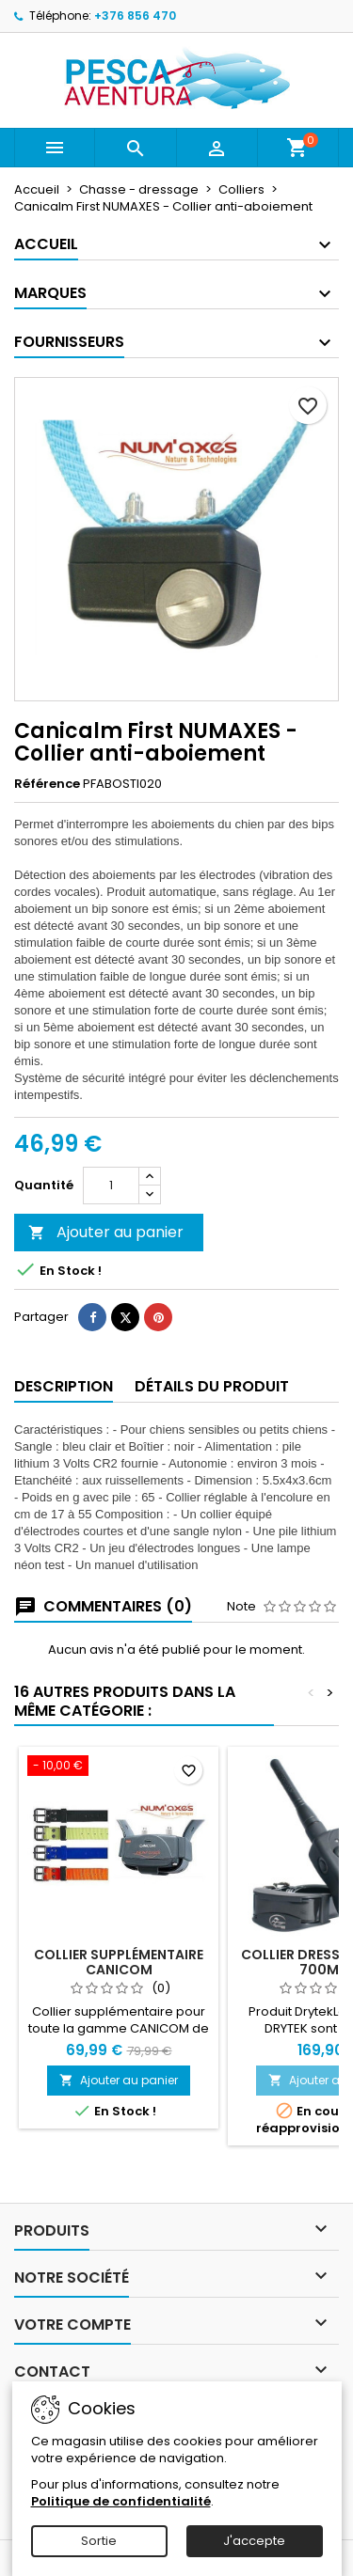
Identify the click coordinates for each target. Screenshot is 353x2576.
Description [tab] (63, 1386)
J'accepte (254, 2541)
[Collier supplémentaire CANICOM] (118, 1767)
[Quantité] (111, 1185)
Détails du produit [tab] (212, 1386)
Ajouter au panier (106, 1232)
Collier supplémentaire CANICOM (118, 1962)
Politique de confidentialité (121, 2501)
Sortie (99, 2541)
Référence (47, 784)
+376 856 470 (135, 16)
